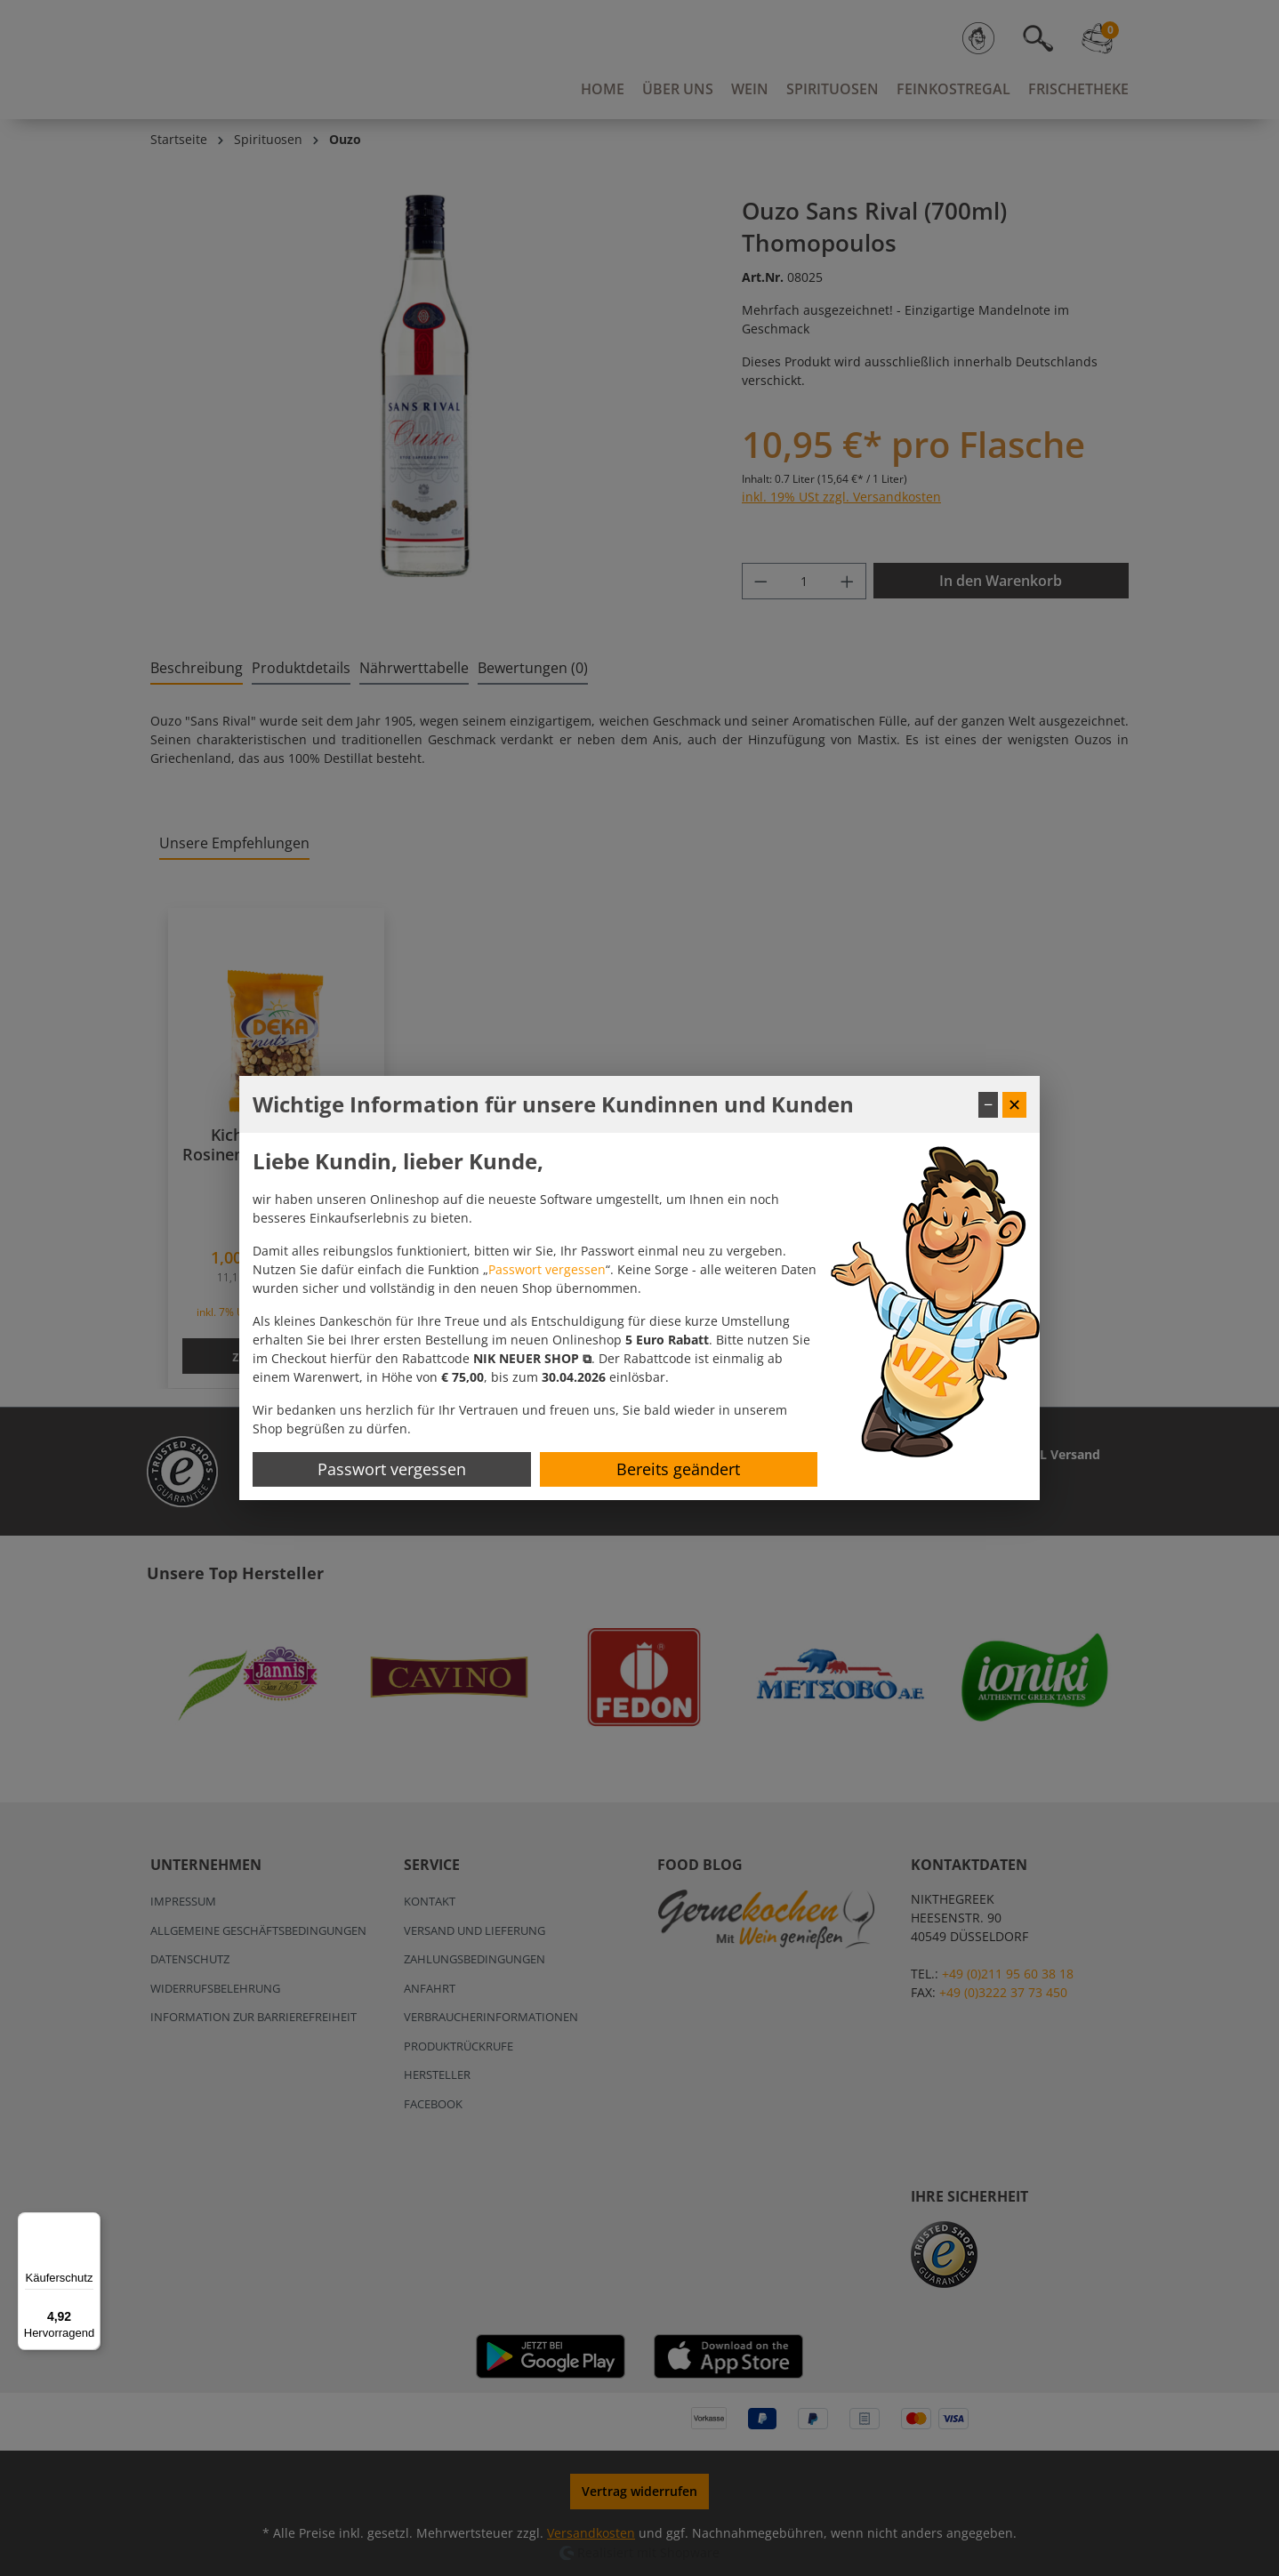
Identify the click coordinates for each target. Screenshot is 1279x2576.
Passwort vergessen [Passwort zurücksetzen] (392, 1469)
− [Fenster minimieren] (988, 1104)
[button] (532, 1358)
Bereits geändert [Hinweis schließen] (678, 1469)
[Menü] (90, 2223)
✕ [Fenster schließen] (1014, 1104)
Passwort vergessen (547, 1269)
